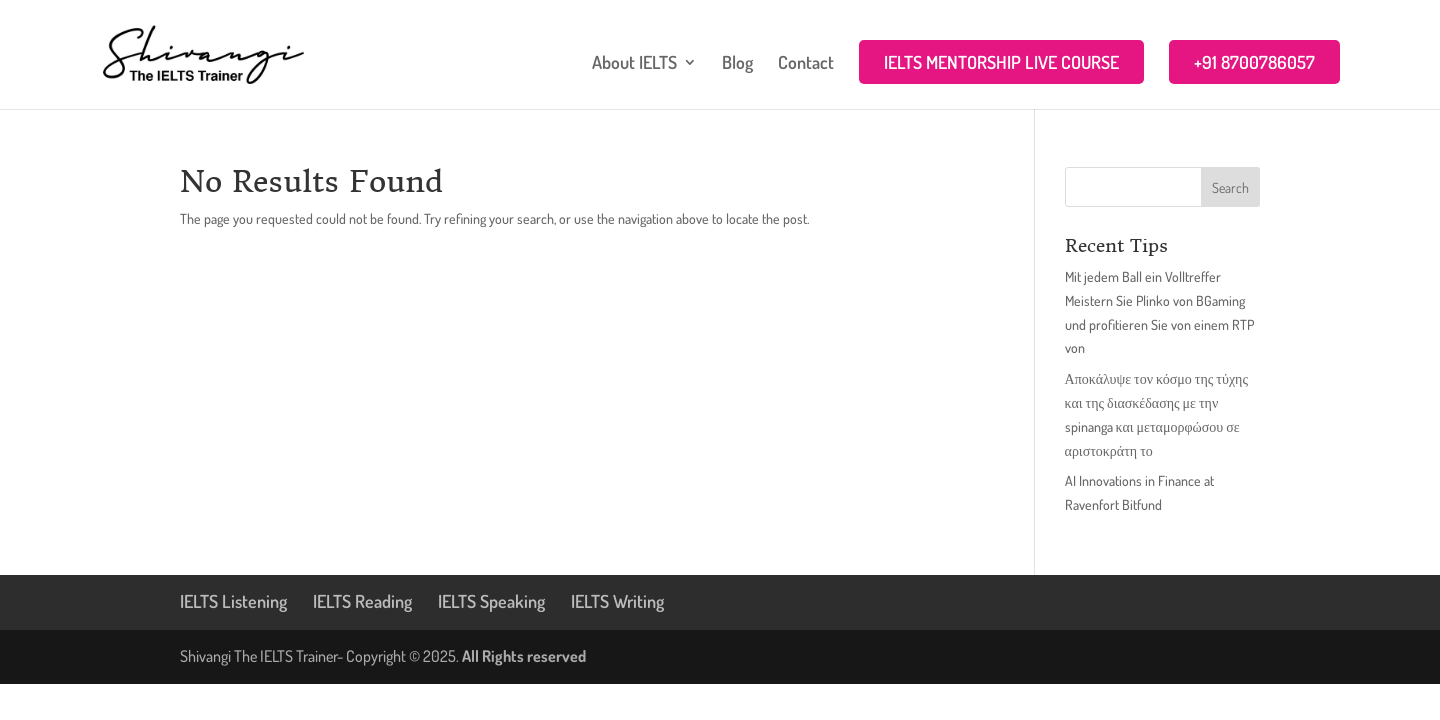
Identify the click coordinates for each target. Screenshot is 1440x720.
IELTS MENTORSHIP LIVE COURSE (1001, 62)
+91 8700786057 (1254, 62)
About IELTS (634, 64)
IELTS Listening (233, 601)
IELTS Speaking (491, 601)
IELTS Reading (362, 601)
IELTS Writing (617, 601)
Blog (737, 64)
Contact (806, 64)
